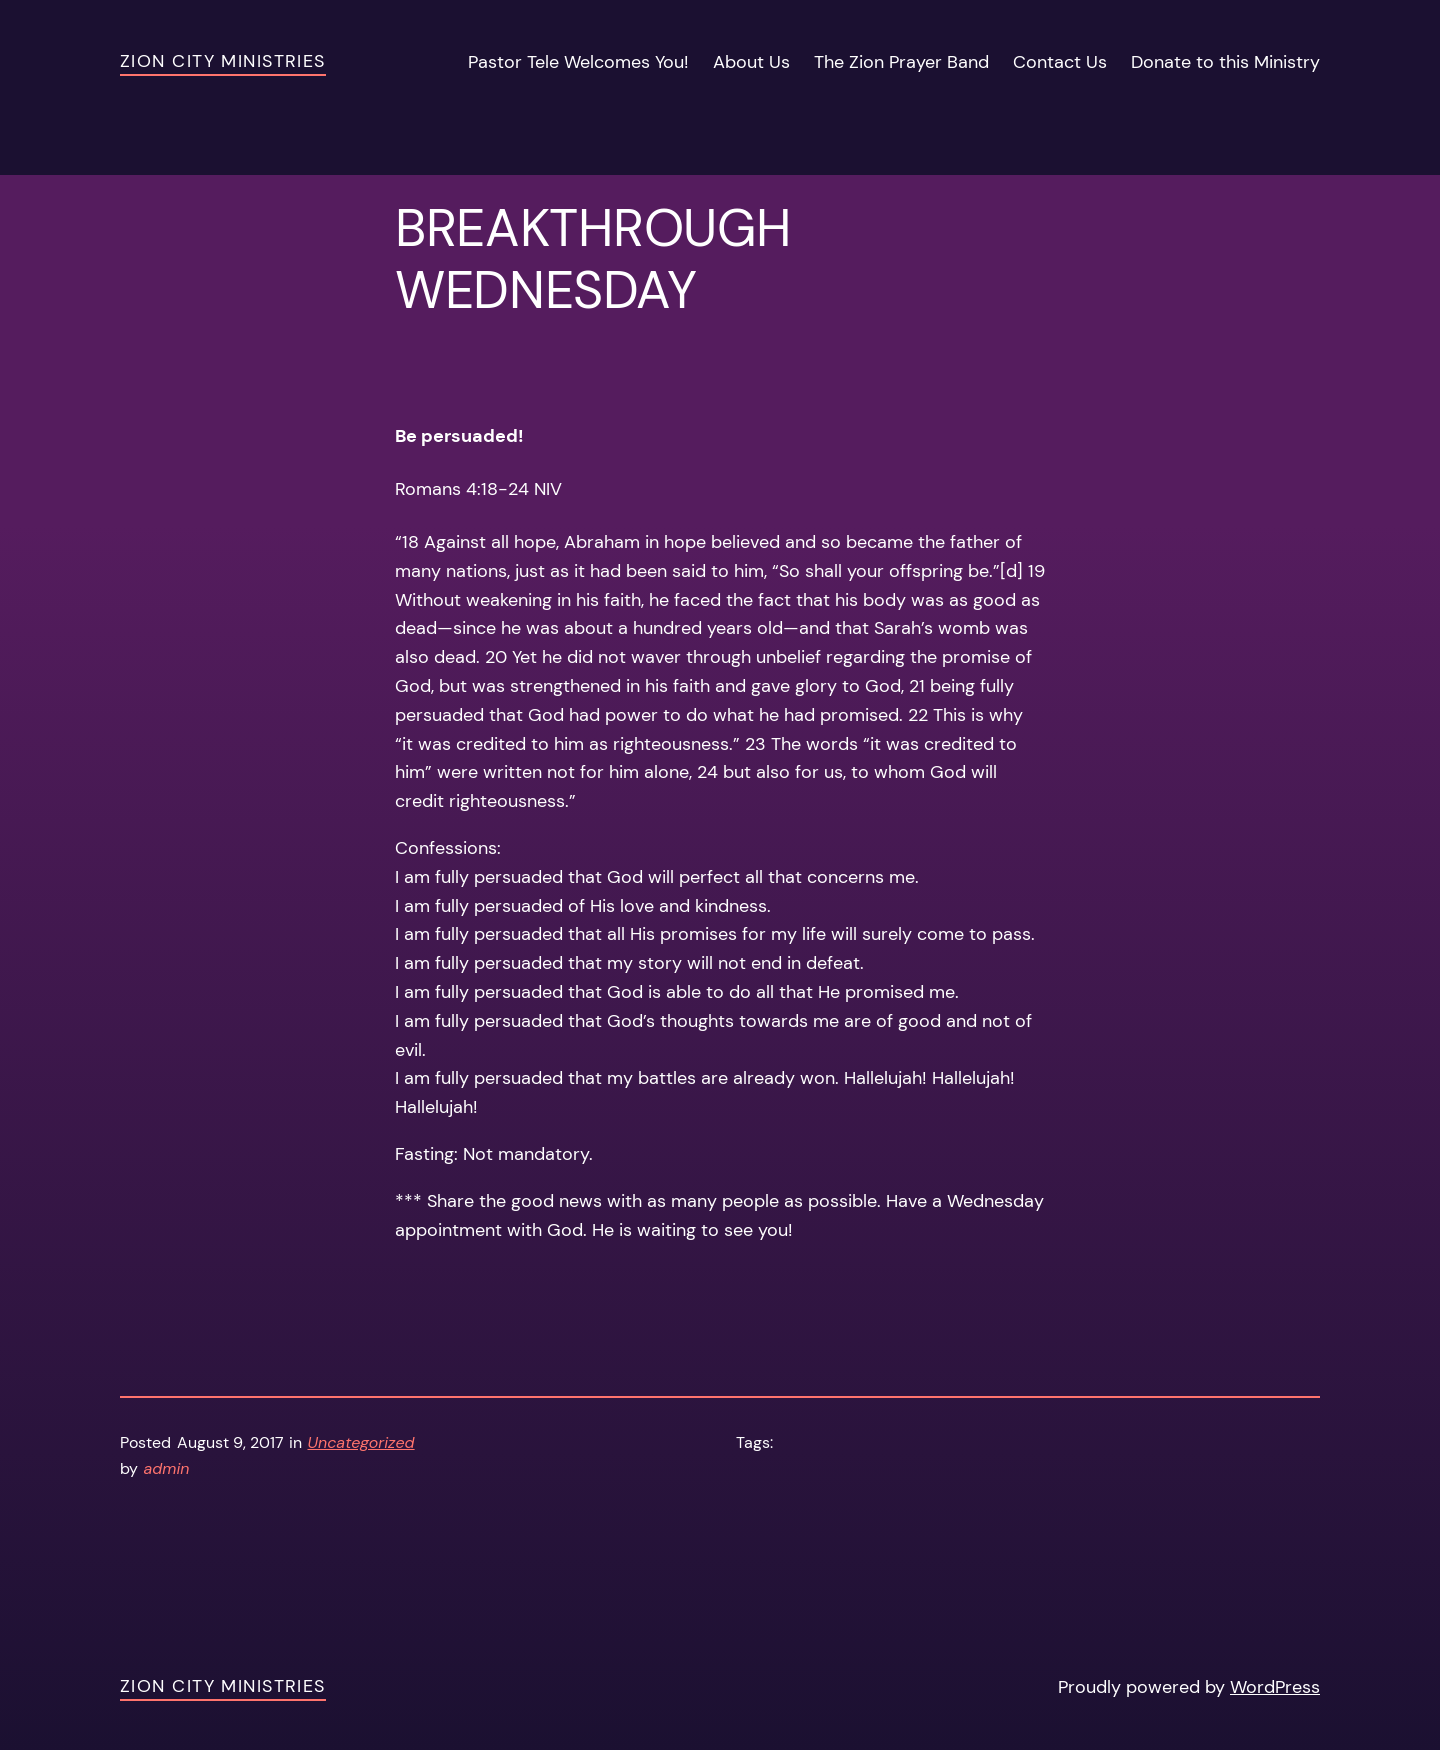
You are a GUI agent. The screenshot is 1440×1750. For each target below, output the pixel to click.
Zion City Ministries (223, 61)
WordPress (1275, 1687)
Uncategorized (361, 1442)
